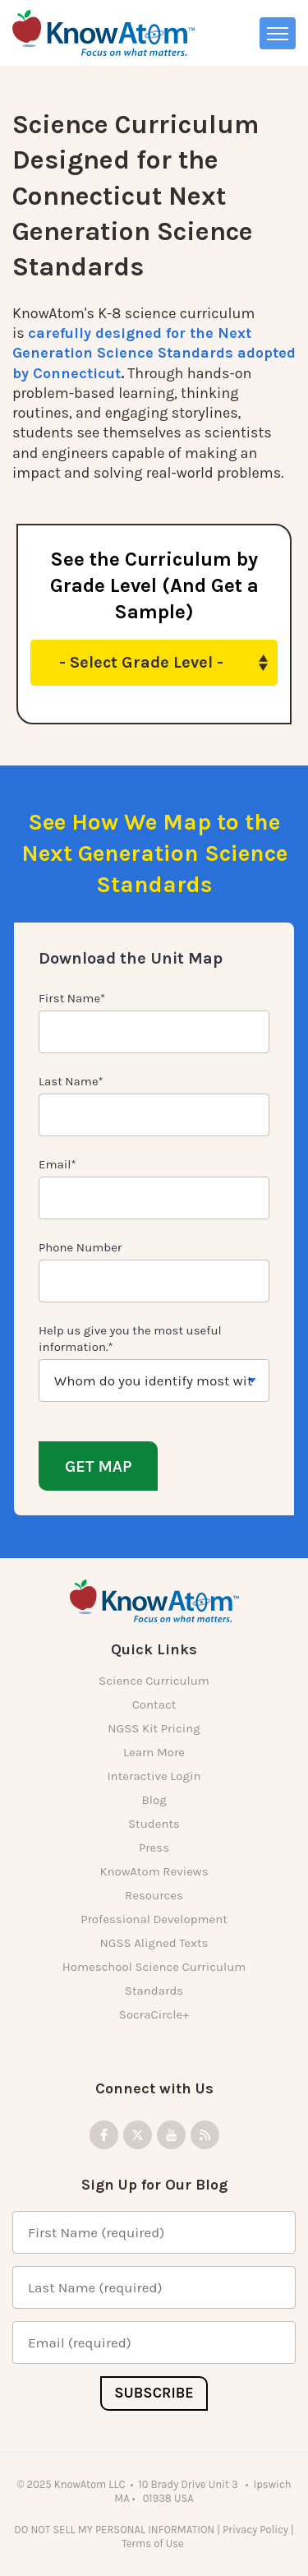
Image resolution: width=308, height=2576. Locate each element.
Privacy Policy (255, 2529)
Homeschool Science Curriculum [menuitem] (154, 1966)
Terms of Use (154, 2543)
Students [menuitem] (154, 1823)
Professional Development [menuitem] (154, 1919)
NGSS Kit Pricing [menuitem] (154, 1728)
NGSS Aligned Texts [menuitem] (154, 1942)
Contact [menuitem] (154, 1704)
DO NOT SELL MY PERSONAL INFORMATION (114, 2529)
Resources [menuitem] (154, 1895)
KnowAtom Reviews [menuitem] (153, 1871)
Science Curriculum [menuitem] (154, 1680)
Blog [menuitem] (153, 1799)
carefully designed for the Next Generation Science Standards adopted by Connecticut (154, 353)
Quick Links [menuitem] (154, 1649)
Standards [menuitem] (154, 1990)
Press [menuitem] (154, 1847)
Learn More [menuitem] (154, 1752)
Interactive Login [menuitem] (153, 1776)
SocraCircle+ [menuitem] (154, 2014)
